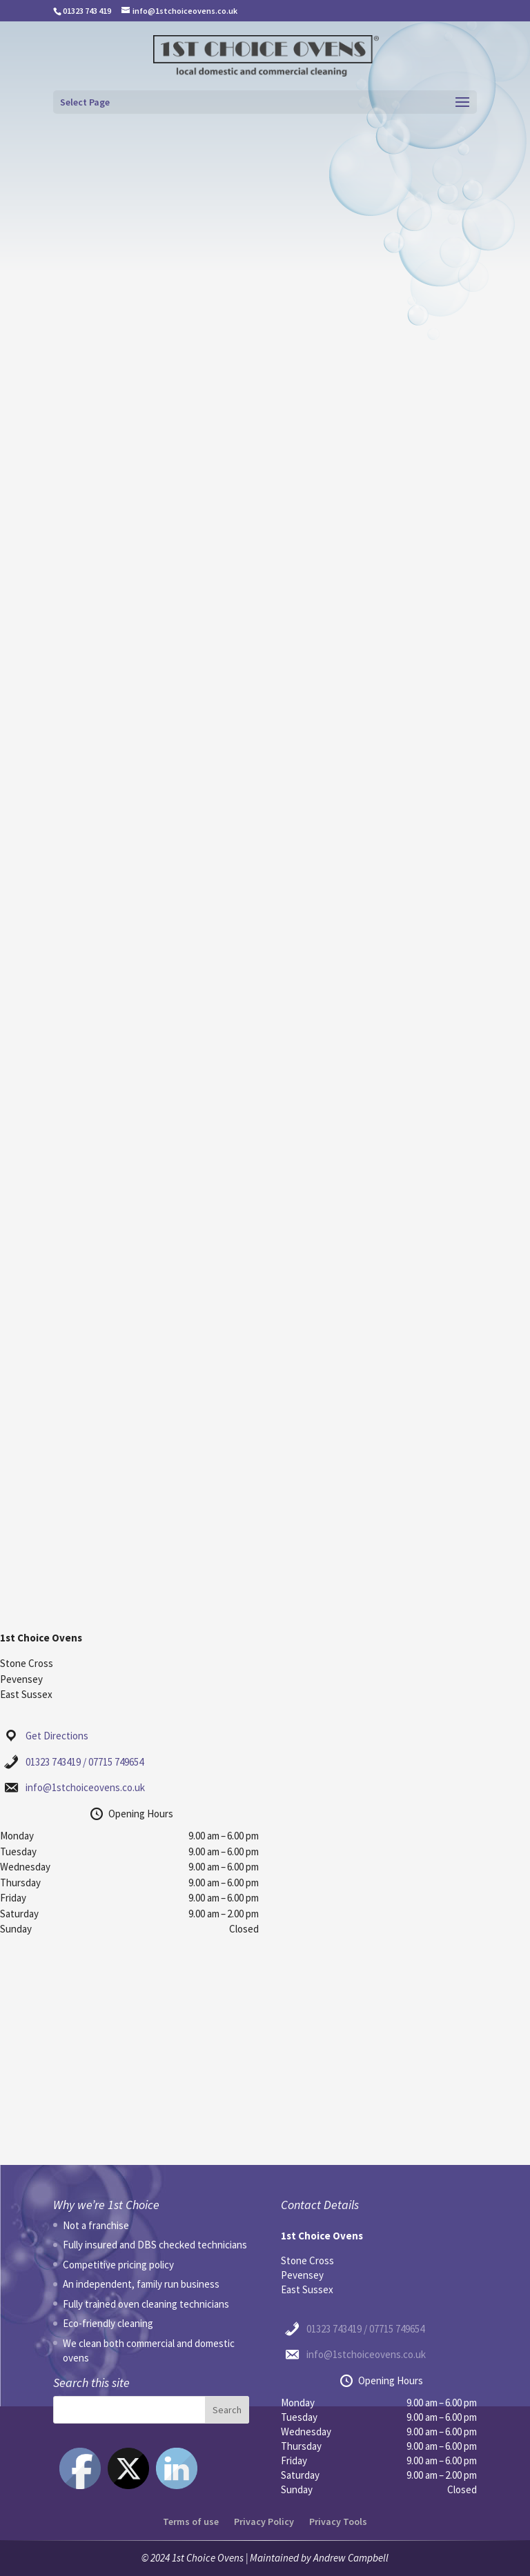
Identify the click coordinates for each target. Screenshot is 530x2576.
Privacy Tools (338, 2521)
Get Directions (57, 1735)
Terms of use (191, 2521)
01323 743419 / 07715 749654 (85, 1761)
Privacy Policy (264, 2521)
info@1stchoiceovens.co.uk (85, 1787)
